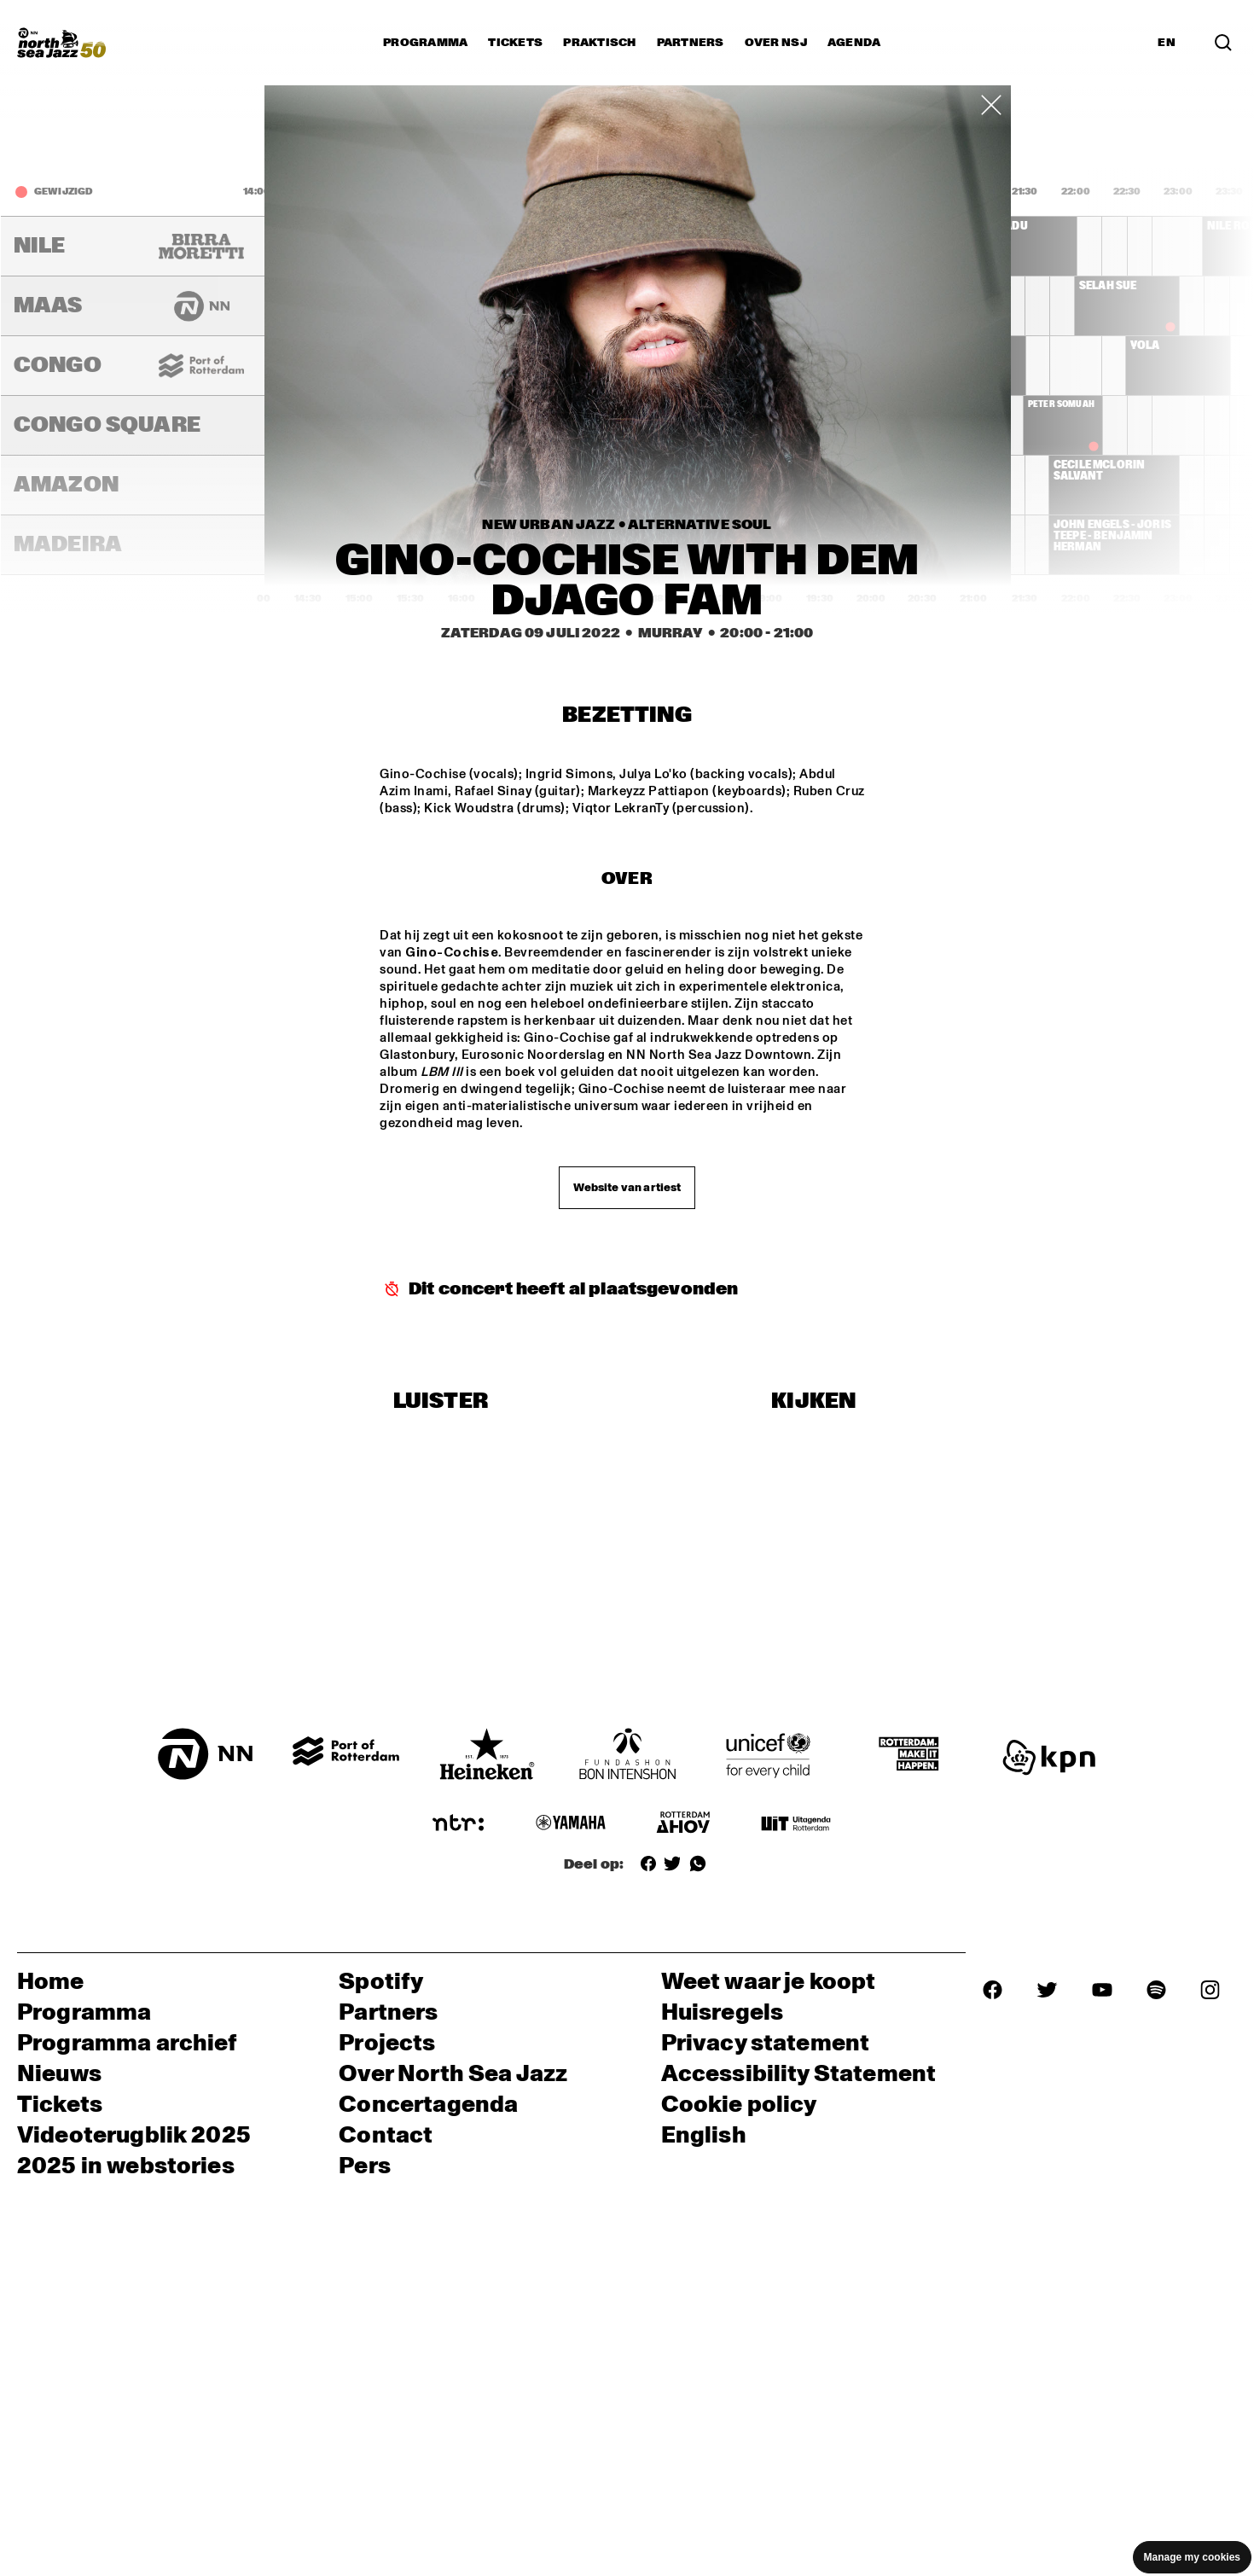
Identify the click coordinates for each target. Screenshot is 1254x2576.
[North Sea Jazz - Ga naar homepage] (61, 42)
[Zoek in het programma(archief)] (1223, 42)
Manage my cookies (1192, 2557)
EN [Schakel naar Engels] (1167, 42)
